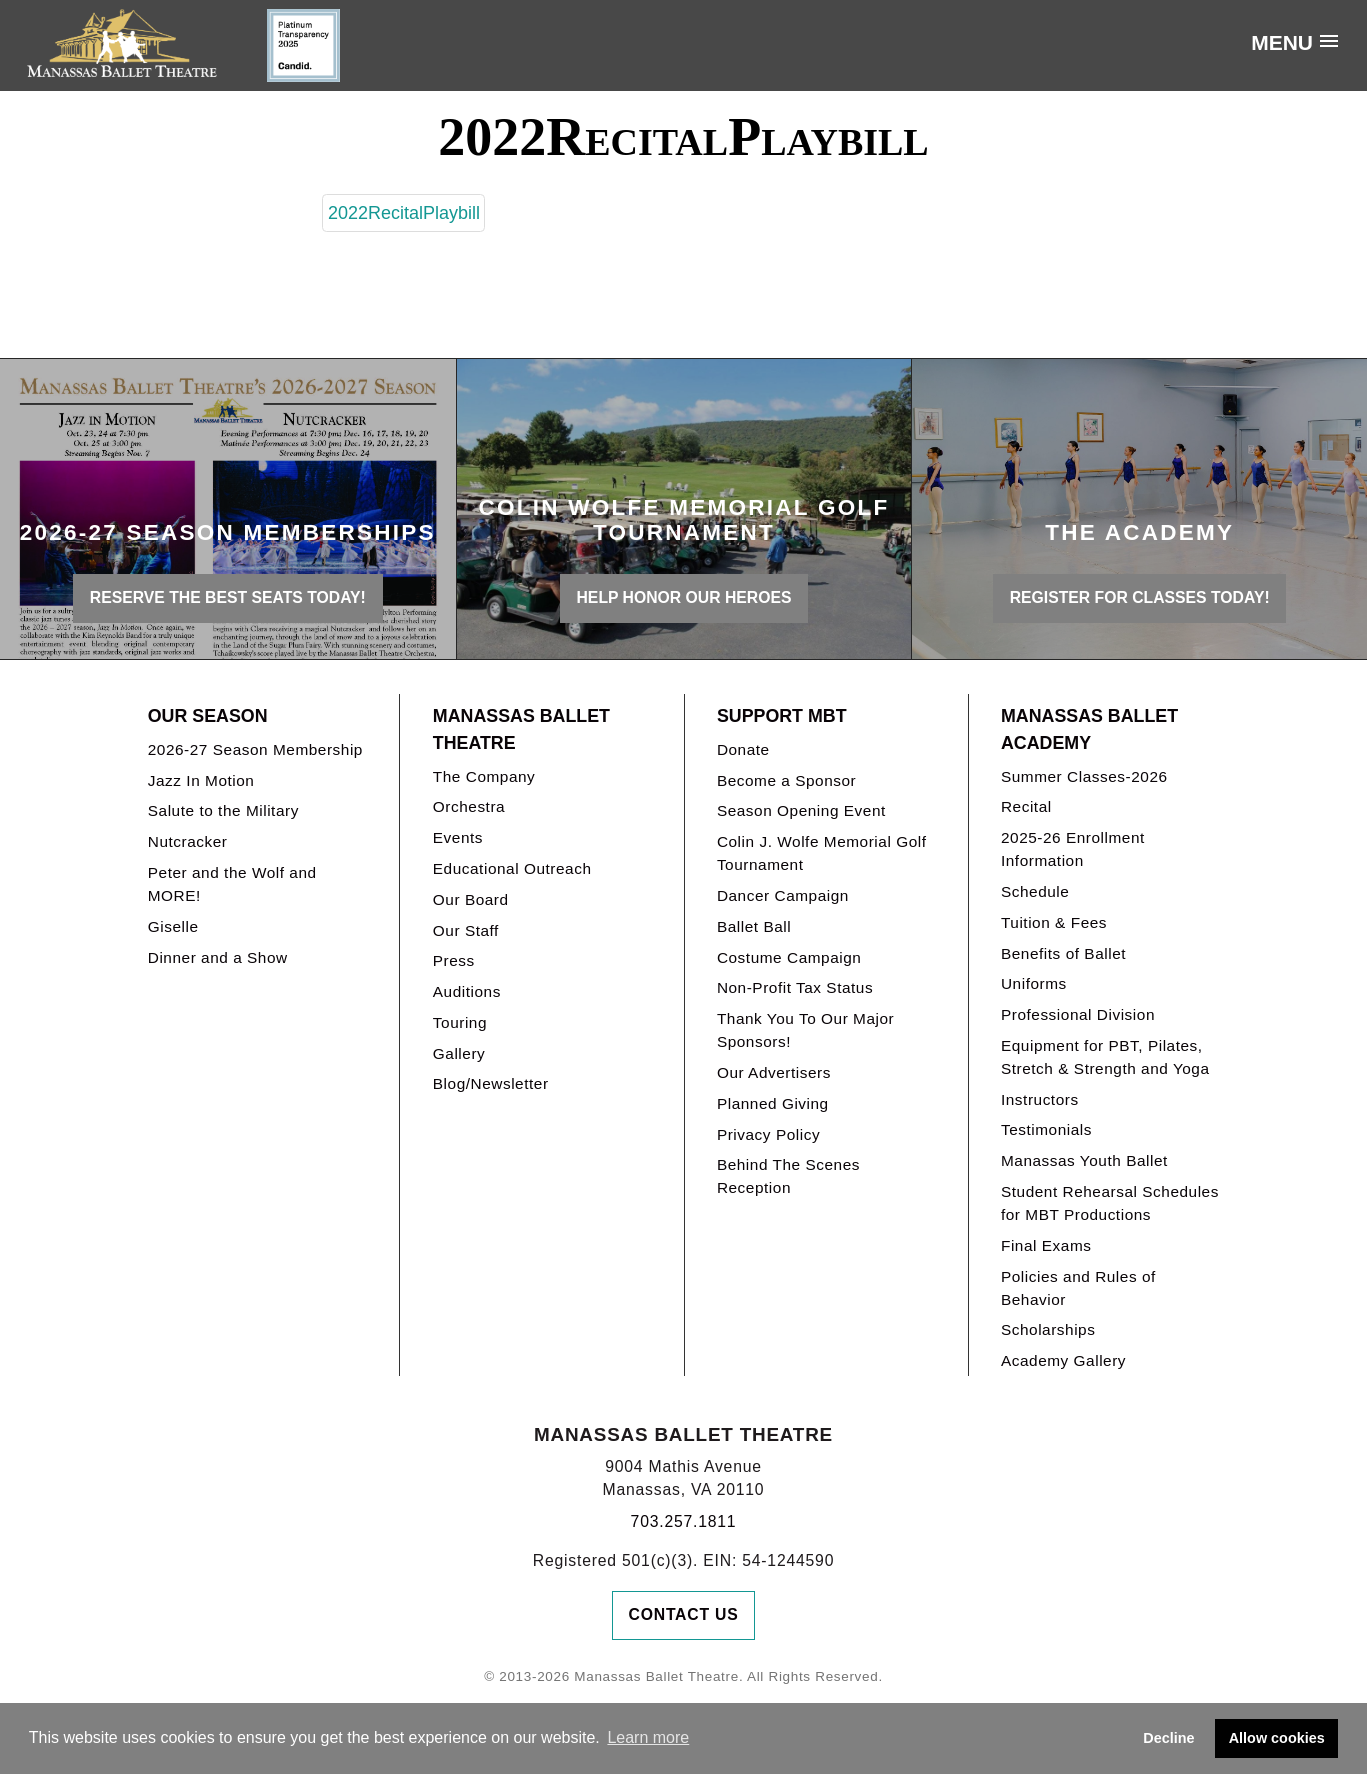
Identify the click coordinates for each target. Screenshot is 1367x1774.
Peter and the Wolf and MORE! (232, 884)
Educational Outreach (512, 868)
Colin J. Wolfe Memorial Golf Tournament (822, 853)
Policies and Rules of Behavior (1078, 1288)
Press (454, 960)
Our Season (208, 716)
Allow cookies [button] (1277, 1738)
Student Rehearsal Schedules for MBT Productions (1110, 1203)
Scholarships (1048, 1329)
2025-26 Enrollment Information (1073, 849)
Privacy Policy (768, 1134)
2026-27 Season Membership (255, 749)
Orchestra (469, 806)
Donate (743, 749)
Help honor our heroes (684, 597)
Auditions (467, 991)
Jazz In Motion (201, 780)
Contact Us (684, 1614)
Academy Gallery (1063, 1360)
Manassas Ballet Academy (1089, 729)
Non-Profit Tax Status (795, 987)
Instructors (1040, 1099)
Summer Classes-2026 (1084, 776)
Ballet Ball (754, 926)
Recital (1026, 806)
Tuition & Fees (1054, 922)
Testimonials (1046, 1129)
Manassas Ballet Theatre (521, 729)
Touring (460, 1022)
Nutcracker (188, 841)
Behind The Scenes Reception (788, 1176)
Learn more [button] (648, 1737)
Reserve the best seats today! (228, 597)
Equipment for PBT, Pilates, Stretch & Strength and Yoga (1105, 1057)
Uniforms (1034, 983)
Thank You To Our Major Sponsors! (805, 1030)
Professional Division (1078, 1014)
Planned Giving (773, 1103)
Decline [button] (1168, 1738)
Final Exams (1046, 1245)
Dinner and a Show (218, 957)
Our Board (471, 899)
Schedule (1035, 891)
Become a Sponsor (786, 780)
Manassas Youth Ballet (1084, 1160)
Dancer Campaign (783, 895)
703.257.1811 (684, 1521)
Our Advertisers (774, 1072)
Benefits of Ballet (1063, 953)
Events (458, 837)
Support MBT (782, 716)
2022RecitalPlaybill (404, 213)
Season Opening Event (801, 810)
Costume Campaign (789, 957)
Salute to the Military (223, 810)
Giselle (173, 926)
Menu (1282, 42)
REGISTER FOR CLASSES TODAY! (1140, 597)
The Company (484, 776)
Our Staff (466, 930)
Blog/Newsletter (491, 1083)
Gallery (459, 1053)
